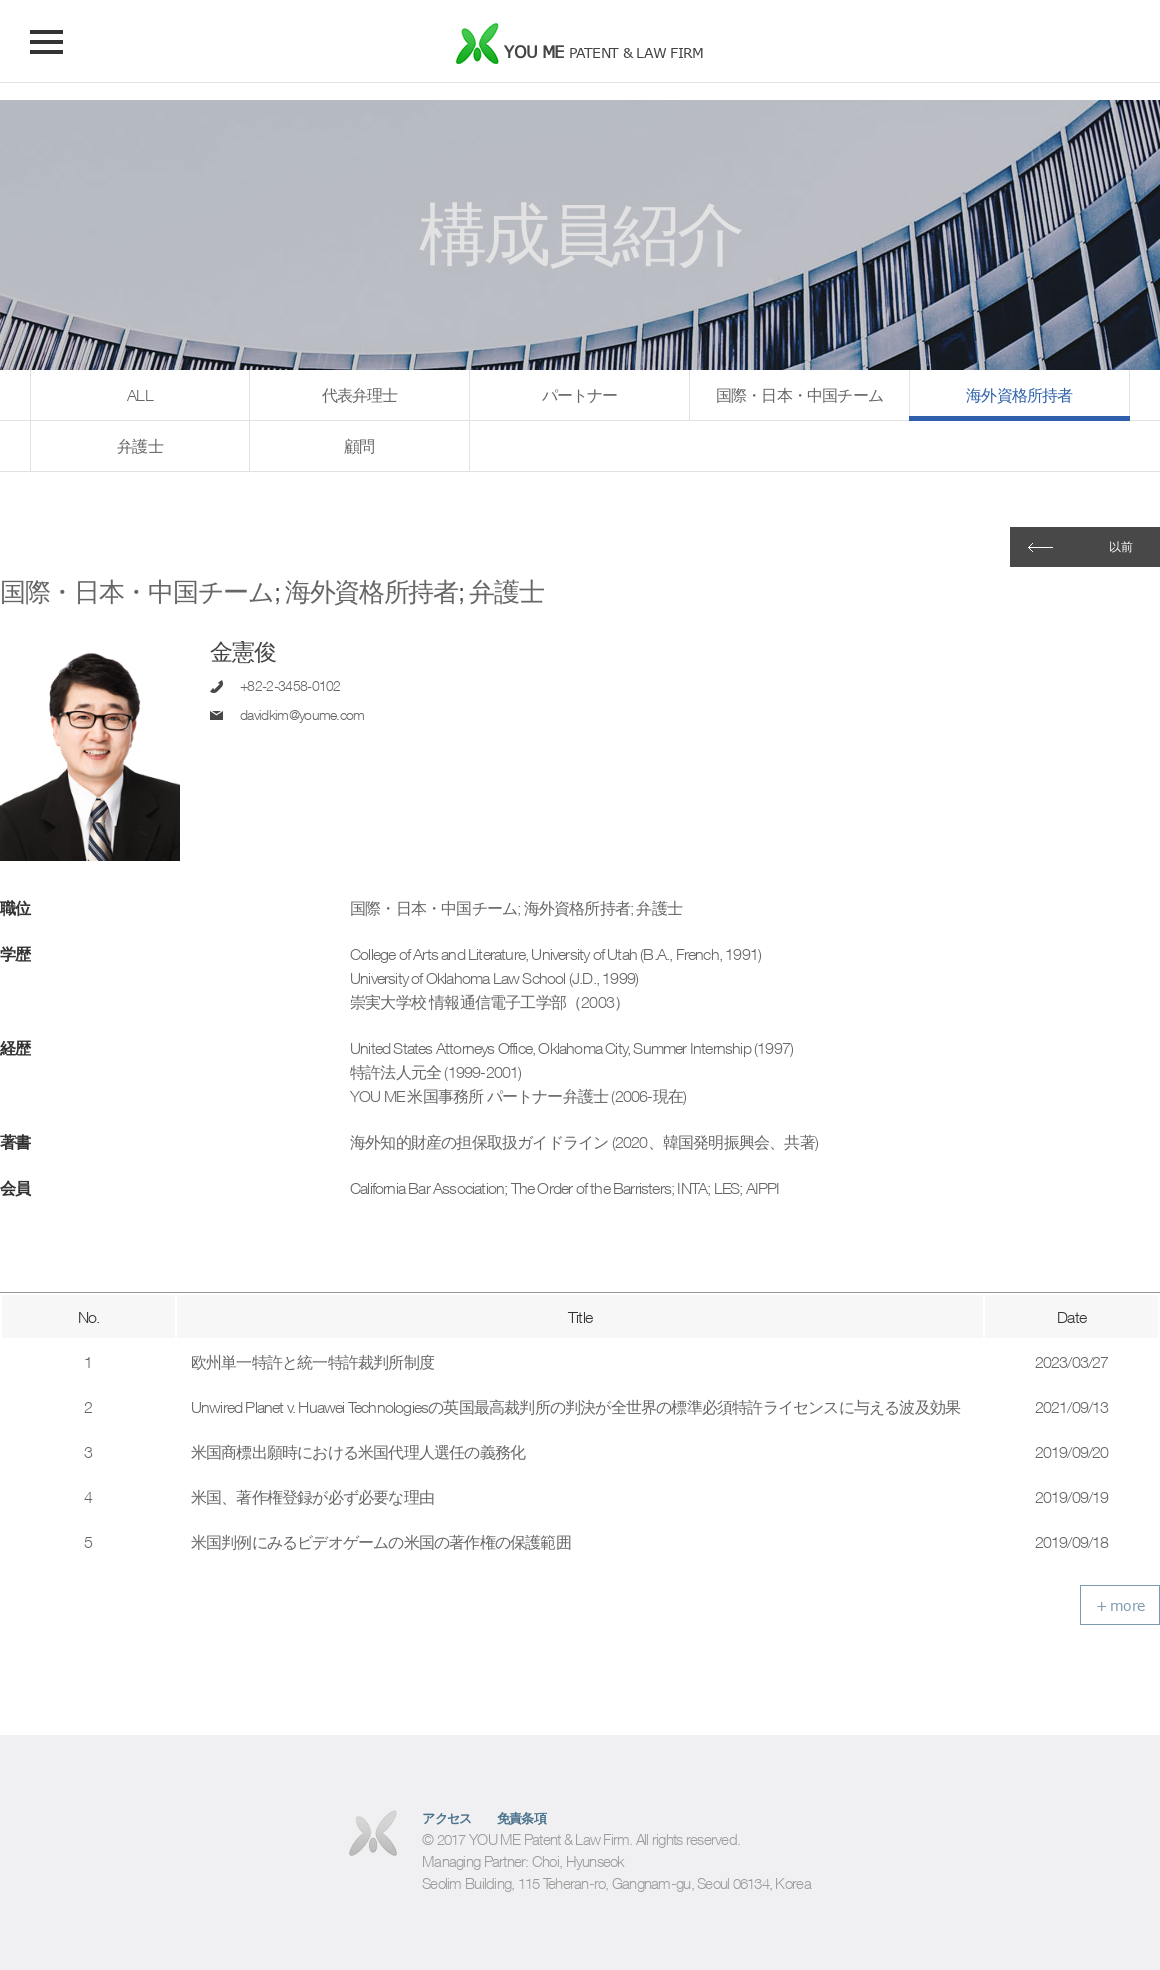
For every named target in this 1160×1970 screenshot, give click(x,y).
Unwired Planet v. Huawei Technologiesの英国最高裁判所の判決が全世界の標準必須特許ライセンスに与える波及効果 (575, 1407)
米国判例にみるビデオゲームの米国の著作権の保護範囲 (381, 1542)
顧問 (359, 446)
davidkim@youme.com (302, 715)
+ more (1120, 1605)
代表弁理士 (360, 395)
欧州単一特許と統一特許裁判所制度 (312, 1362)
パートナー (580, 395)
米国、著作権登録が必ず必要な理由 (312, 1497)
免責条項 (522, 1818)
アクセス (447, 1818)
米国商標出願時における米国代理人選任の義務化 (358, 1452)
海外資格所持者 (1019, 395)
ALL (140, 395)
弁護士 (140, 446)
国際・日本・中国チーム (799, 395)
